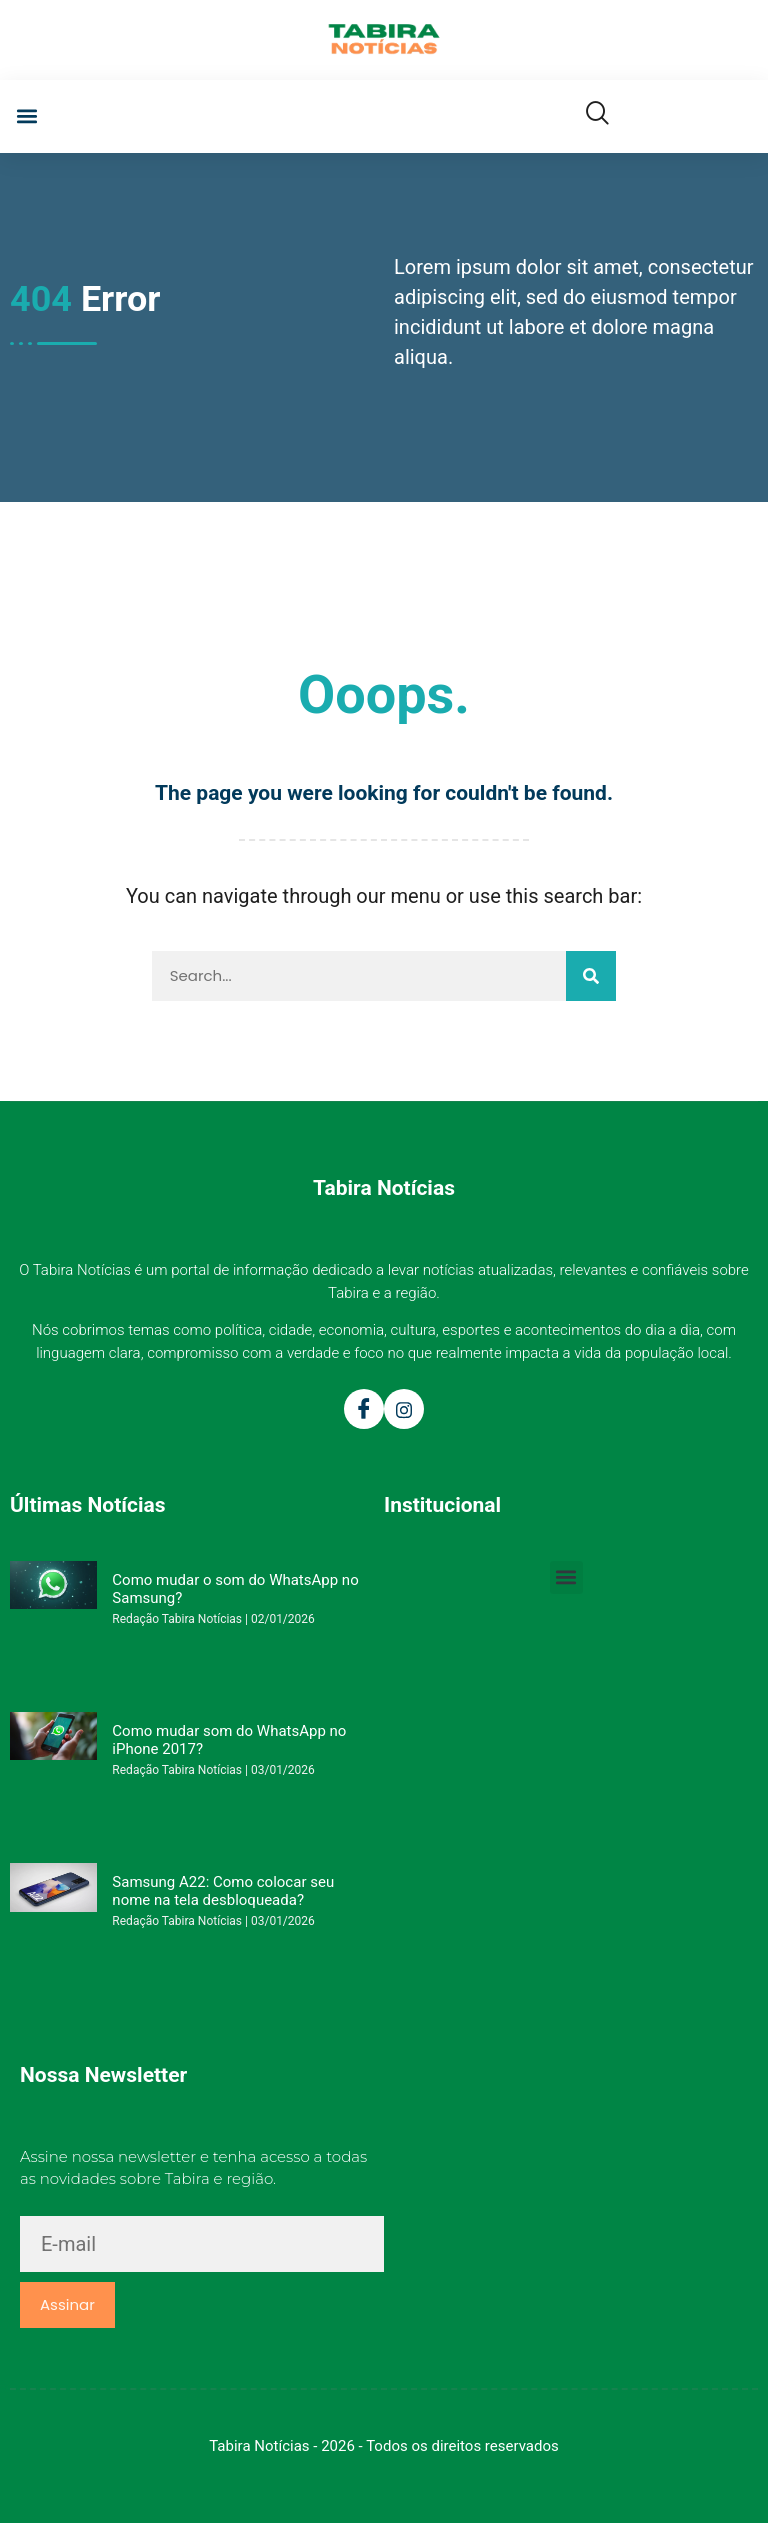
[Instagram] (404, 1409)
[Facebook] (364, 1409)
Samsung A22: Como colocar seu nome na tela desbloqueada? (223, 1891)
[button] (26, 116)
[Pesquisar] (591, 976)
